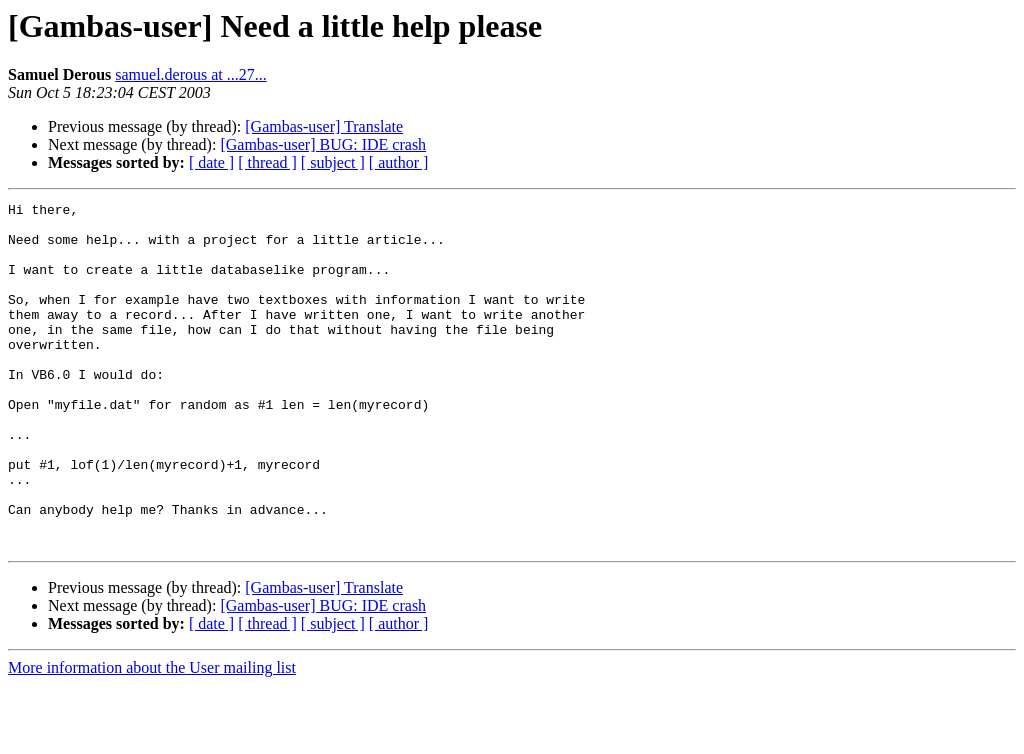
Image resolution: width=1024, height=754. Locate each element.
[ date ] (211, 162)
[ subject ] (333, 162)
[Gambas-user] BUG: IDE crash (323, 144)
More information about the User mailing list (152, 736)
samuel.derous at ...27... (191, 74)
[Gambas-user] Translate (324, 126)
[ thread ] (267, 162)
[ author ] (399, 162)
